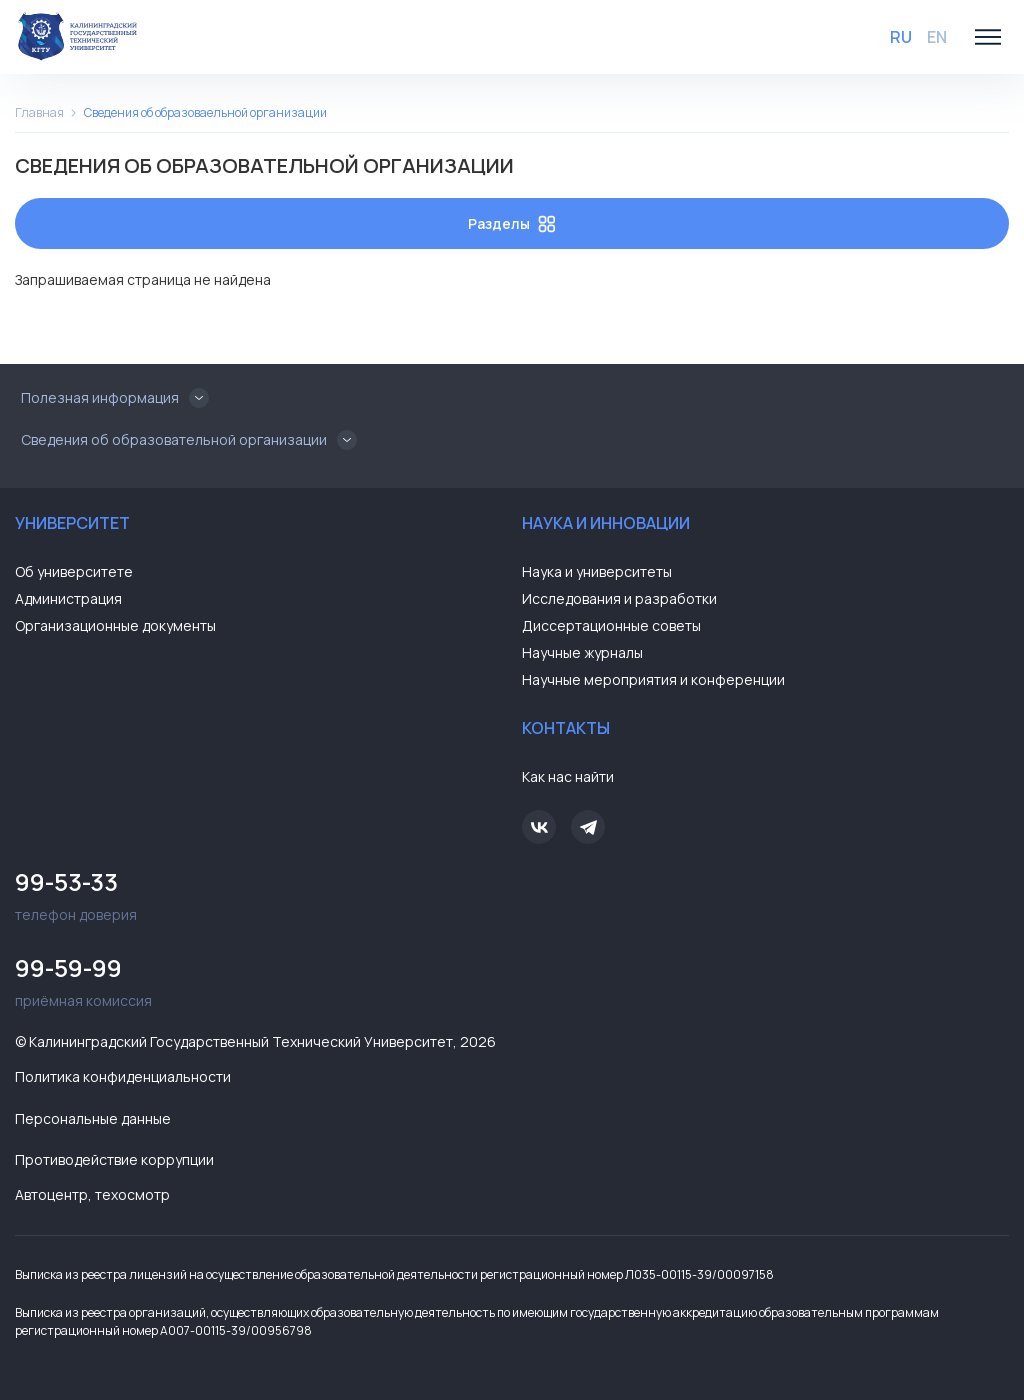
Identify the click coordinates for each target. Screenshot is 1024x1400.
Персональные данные (93, 1118)
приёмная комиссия (258, 980)
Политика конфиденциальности (123, 1076)
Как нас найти (568, 776)
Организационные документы (115, 625)
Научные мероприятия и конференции (653, 679)
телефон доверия (258, 894)
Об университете (74, 571)
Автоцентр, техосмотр (92, 1194)
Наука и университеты (597, 571)
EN (937, 37)
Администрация (68, 598)
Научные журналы (582, 652)
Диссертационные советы (611, 625)
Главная (39, 112)
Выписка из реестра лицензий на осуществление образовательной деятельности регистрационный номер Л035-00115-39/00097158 (394, 1274)
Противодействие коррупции (114, 1159)
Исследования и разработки (619, 598)
